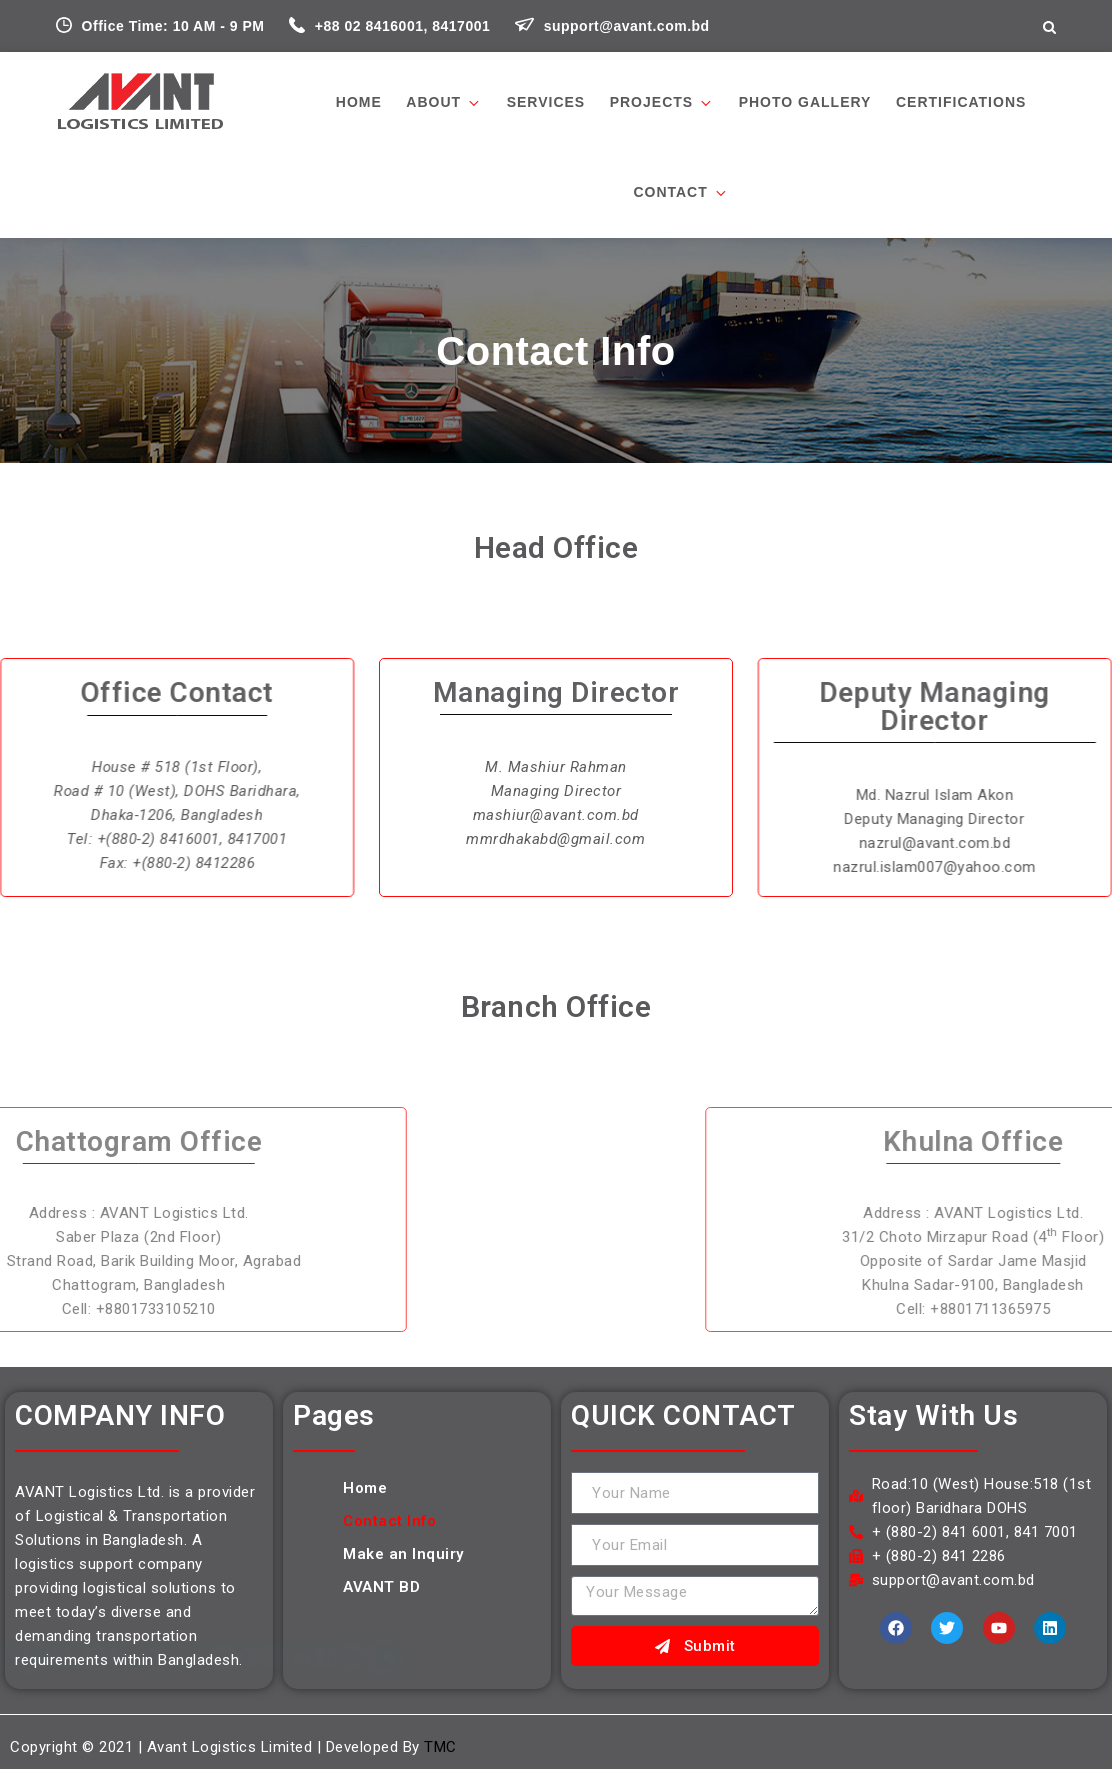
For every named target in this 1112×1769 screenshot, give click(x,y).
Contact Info (389, 1521)
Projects (662, 102)
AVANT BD (381, 1587)
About (444, 102)
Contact (680, 192)
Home (359, 102)
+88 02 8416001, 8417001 (392, 26)
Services (546, 102)
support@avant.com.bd (612, 26)
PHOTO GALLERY (805, 102)
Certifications (961, 102)
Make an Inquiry (403, 1554)
